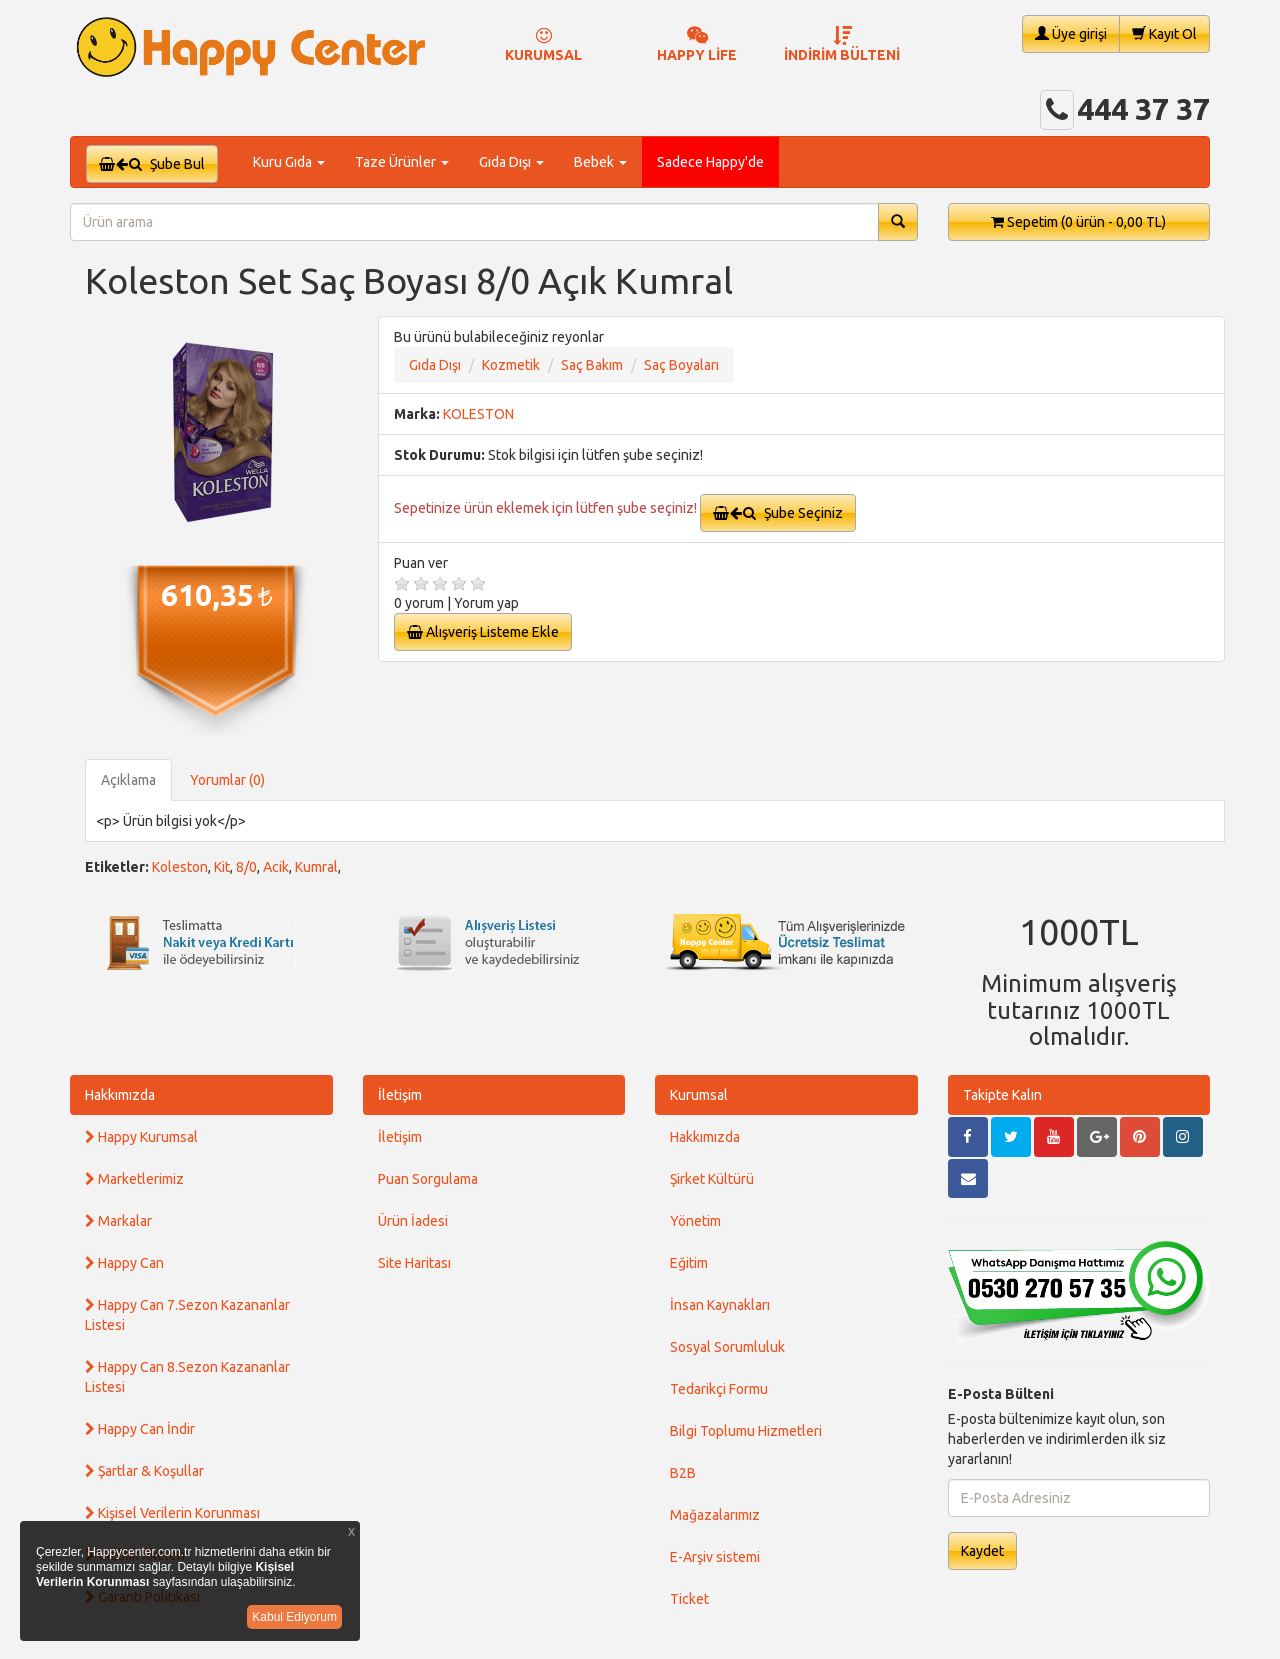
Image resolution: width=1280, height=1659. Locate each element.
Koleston (180, 867)
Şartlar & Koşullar (144, 1471)
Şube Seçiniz (778, 513)
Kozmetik (511, 365)
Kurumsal (699, 1095)
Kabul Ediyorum (294, 1617)
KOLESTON (478, 414)
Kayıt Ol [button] (1164, 33)
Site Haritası (414, 1263)
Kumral (316, 867)
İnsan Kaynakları (720, 1305)
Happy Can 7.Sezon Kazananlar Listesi (187, 1315)
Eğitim (689, 1263)
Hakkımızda (120, 1095)
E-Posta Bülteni (1001, 1394)
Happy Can (124, 1263)
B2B (683, 1473)
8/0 (246, 867)
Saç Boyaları (681, 365)
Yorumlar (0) (227, 780)
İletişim (400, 1095)
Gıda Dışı (435, 365)
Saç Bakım (592, 365)
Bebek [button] (600, 162)
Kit (222, 867)
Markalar (118, 1221)
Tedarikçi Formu (719, 1389)
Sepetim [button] (1078, 222)
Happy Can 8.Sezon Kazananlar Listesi (187, 1377)
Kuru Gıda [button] (289, 162)
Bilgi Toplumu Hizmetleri (746, 1431)
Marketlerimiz (134, 1179)
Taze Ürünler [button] (402, 162)
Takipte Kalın (1002, 1095)
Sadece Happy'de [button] (710, 162)
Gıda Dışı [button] (511, 162)
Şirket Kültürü (712, 1179)
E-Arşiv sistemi (715, 1557)
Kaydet (982, 1551)
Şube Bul (152, 164)
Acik (276, 867)
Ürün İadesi (413, 1221)
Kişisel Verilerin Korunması (172, 1513)
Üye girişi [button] (1071, 33)
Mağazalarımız (715, 1515)
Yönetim (695, 1221)
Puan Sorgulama (428, 1179)
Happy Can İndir (140, 1429)
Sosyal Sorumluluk (727, 1347)
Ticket (689, 1599)
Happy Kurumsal (141, 1137)
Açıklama (128, 780)
